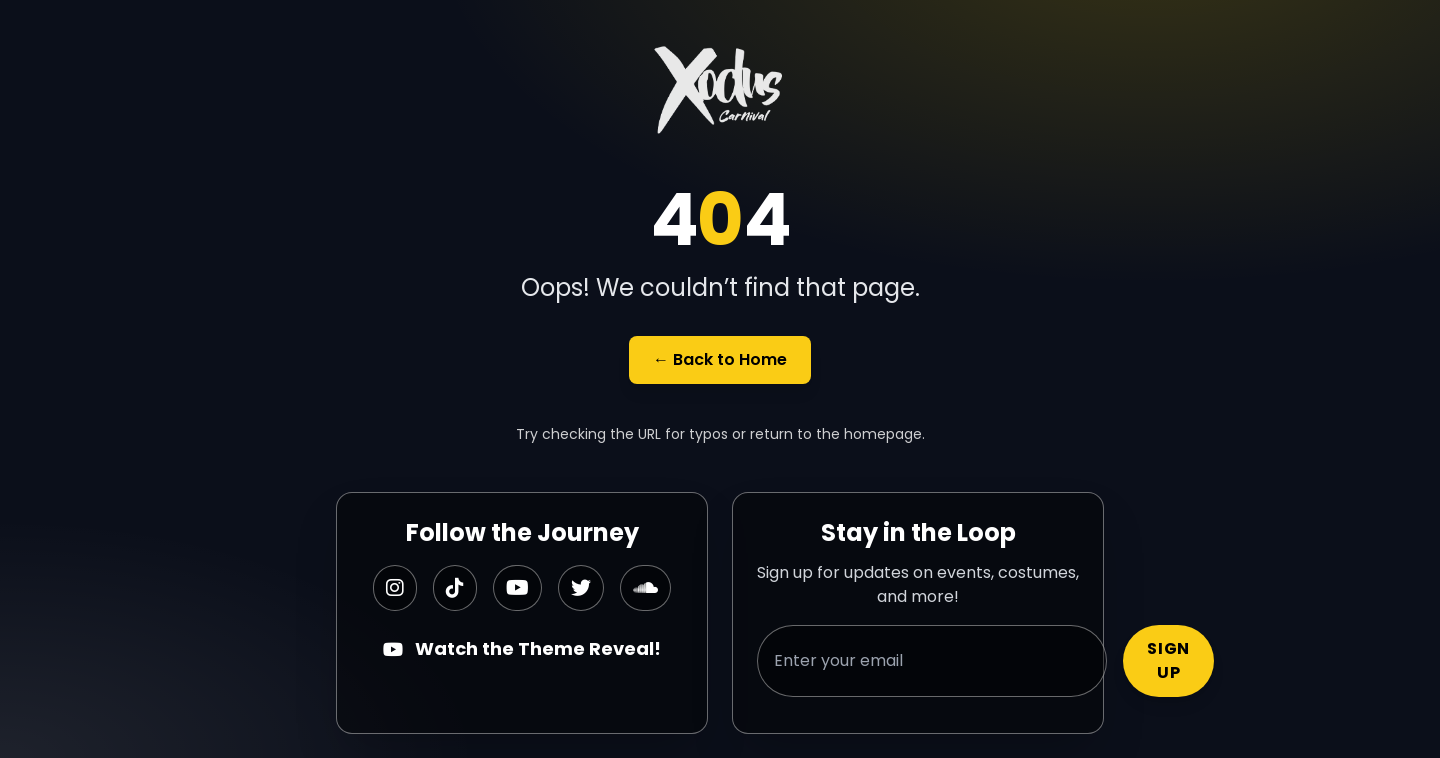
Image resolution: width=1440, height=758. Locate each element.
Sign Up (1168, 660)
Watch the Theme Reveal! (522, 648)
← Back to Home (720, 359)
